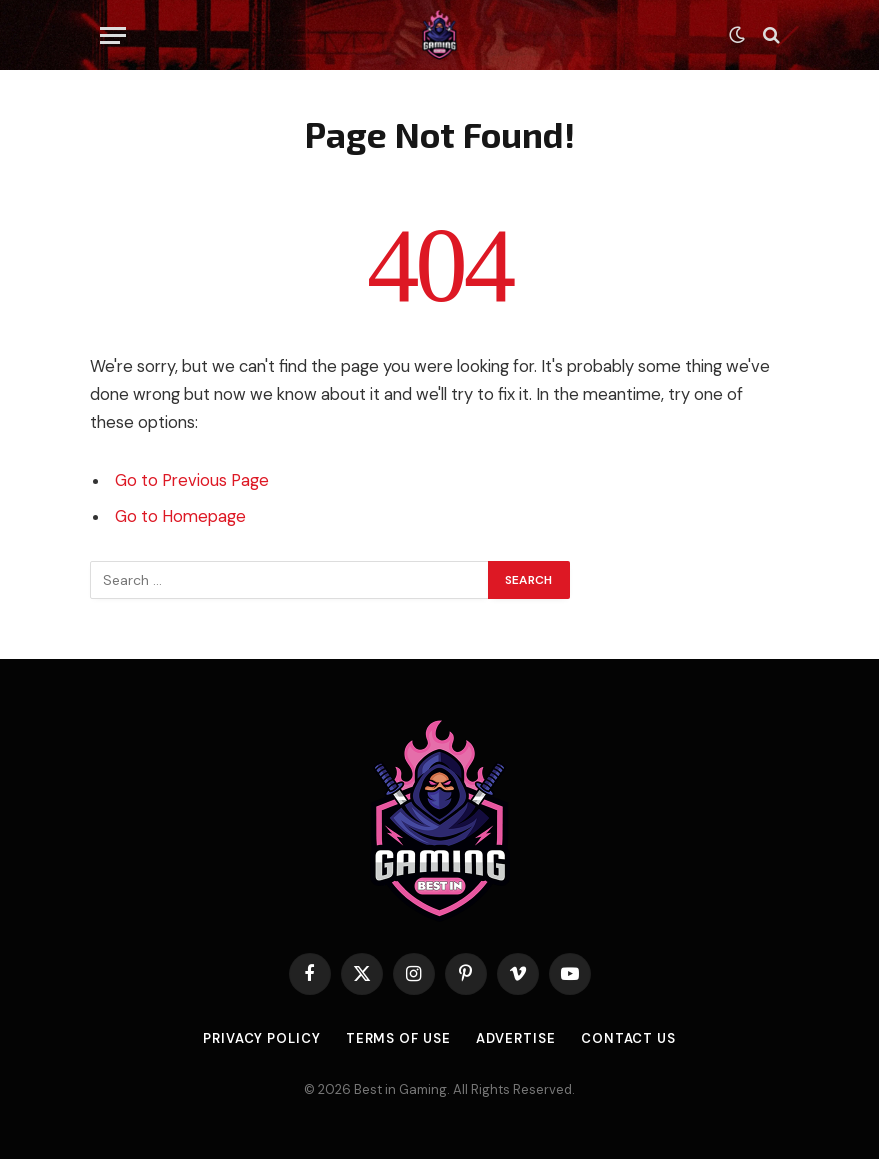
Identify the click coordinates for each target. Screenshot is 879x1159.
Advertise (516, 1038)
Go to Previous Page (192, 480)
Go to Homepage (180, 516)
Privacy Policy (262, 1038)
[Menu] (113, 35)
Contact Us (628, 1038)
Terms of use (398, 1038)
